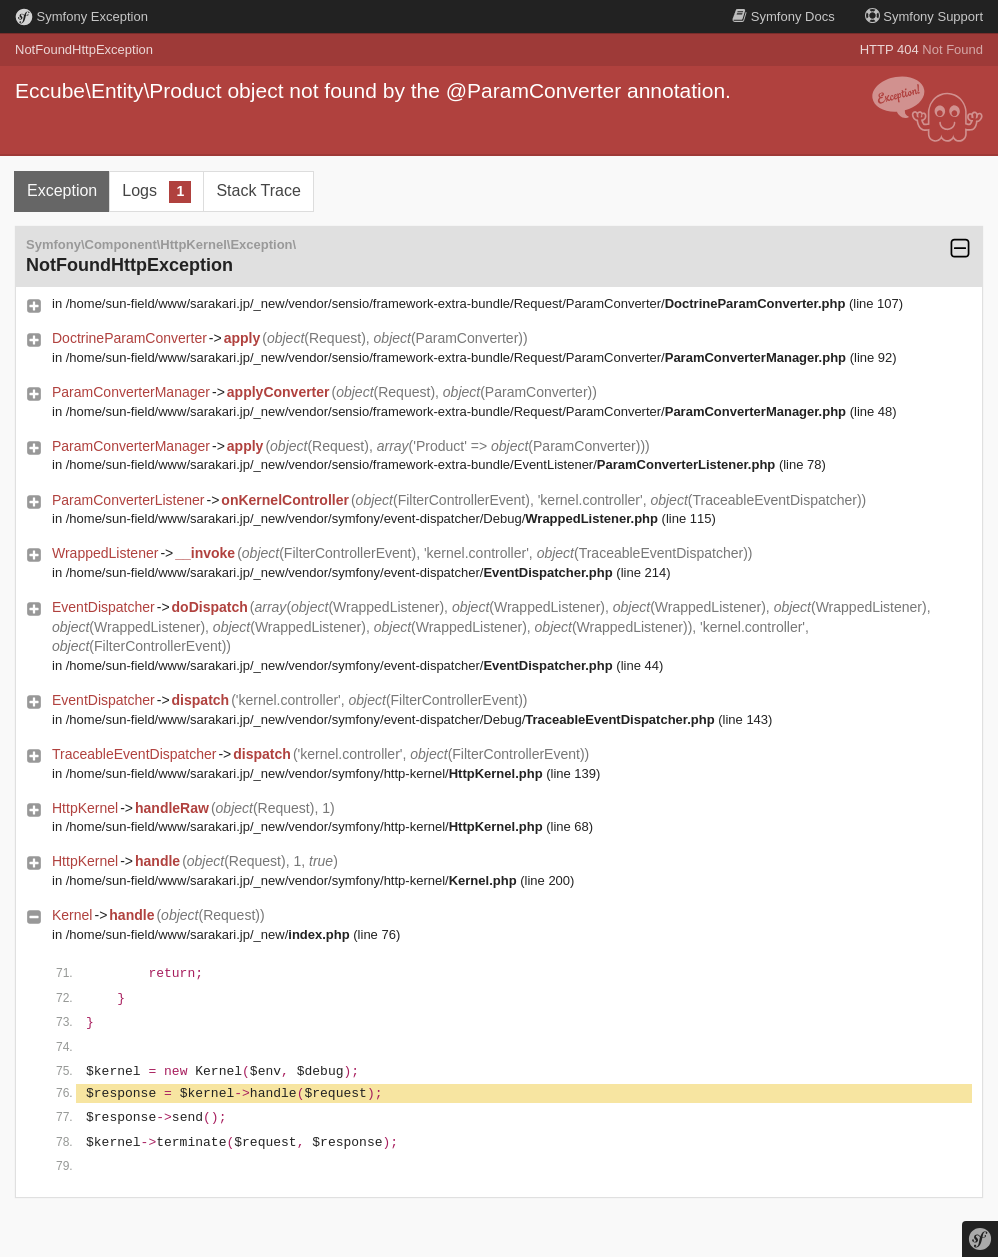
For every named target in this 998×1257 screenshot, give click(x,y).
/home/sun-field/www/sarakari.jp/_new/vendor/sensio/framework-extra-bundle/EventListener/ (421, 464)
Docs (783, 16)
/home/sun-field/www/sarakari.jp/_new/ (208, 934)
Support (924, 16)
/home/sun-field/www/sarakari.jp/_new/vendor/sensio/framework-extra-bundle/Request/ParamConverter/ (456, 303)
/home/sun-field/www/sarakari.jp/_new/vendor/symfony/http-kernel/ (304, 773)
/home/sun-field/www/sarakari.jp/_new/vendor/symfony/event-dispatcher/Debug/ (362, 518)
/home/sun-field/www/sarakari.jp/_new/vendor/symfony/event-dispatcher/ (339, 572)
